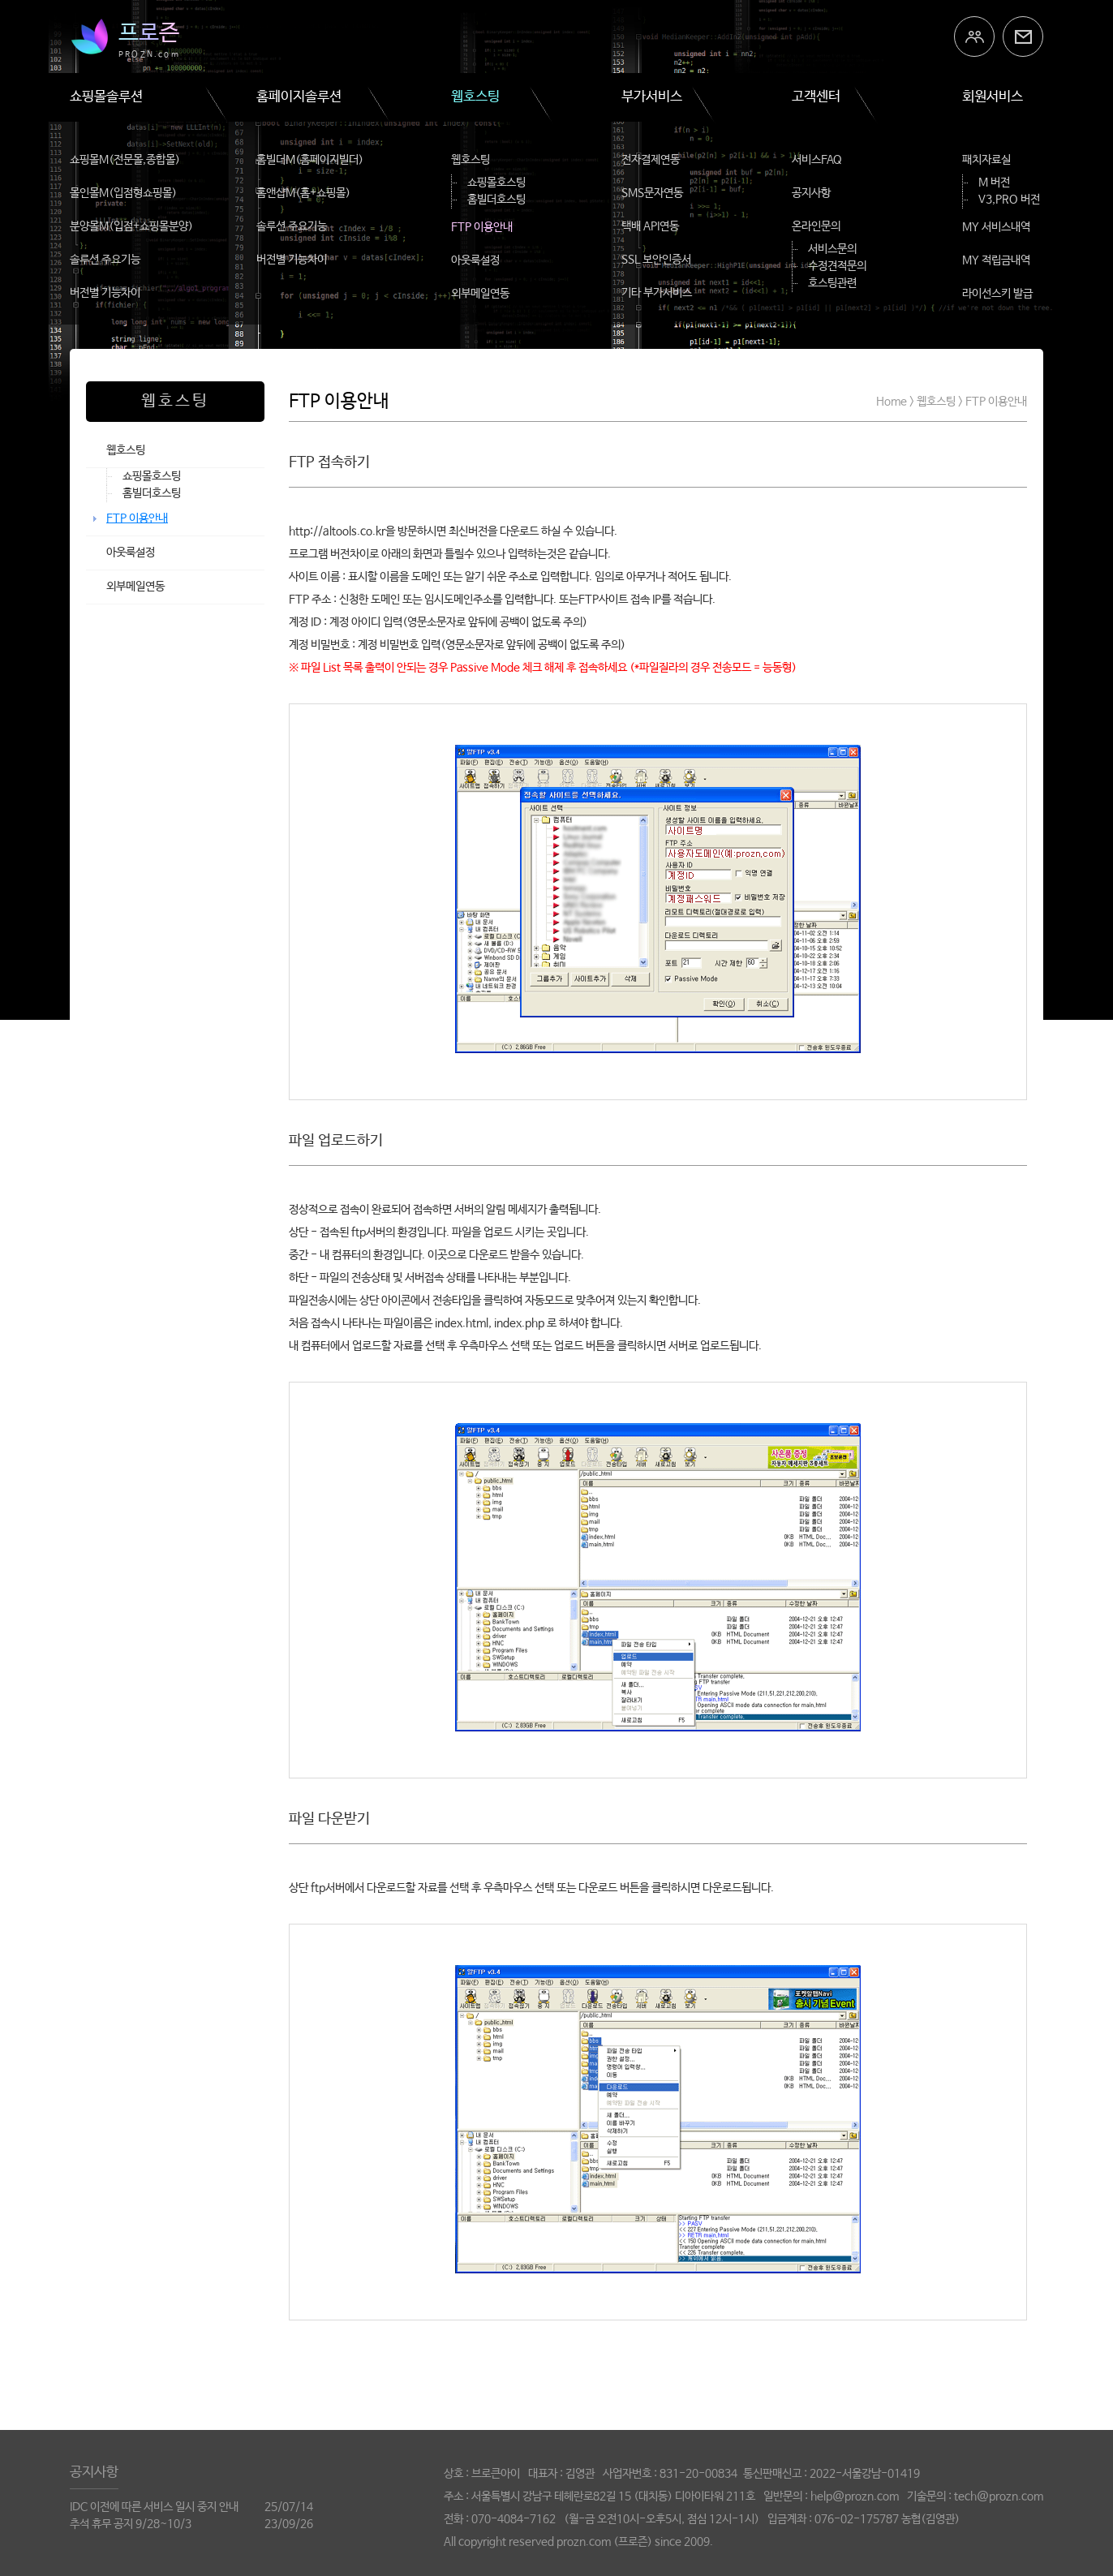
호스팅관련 (832, 283)
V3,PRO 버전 (1009, 199)
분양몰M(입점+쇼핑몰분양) (131, 226)
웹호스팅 (475, 97)
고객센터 (816, 97)
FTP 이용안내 (482, 227)
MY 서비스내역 (996, 227)
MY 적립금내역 (996, 260)
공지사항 (811, 193)
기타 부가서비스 (656, 292)
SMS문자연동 (652, 193)
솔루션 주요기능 (105, 259)
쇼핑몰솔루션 (106, 97)
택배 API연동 (650, 226)
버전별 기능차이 (105, 292)
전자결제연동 (650, 159)
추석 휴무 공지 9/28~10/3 (130, 2524)
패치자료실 (986, 159)
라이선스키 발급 (997, 293)
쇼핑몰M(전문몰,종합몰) (125, 159)
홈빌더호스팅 (496, 199)
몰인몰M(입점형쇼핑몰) (123, 193)
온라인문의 (816, 226)
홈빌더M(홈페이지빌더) (309, 159)
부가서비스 (651, 97)
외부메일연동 (480, 293)
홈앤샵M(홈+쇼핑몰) (303, 193)
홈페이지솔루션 (299, 97)
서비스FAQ (817, 159)
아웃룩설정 (475, 260)
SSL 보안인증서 (656, 259)
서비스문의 (832, 249)
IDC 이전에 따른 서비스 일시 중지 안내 (154, 2507)
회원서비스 (992, 97)
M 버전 (994, 182)
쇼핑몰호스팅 (496, 182)
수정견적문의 (837, 266)
